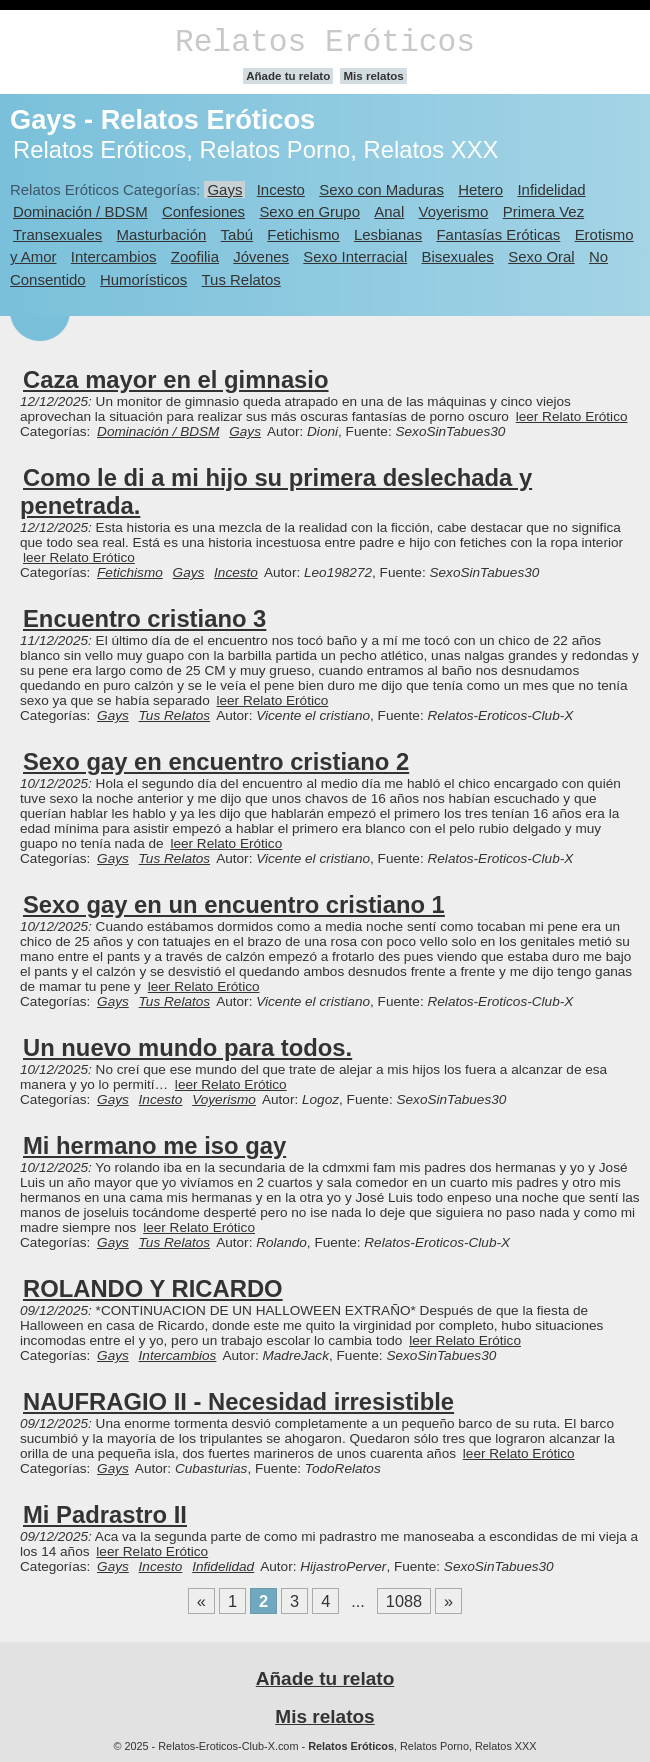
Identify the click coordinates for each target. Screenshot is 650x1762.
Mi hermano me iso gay (154, 1145)
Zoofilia (195, 256)
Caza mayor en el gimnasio (176, 379)
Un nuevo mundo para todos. (187, 1047)
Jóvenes (261, 256)
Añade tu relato (288, 76)
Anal (389, 211)
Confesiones (203, 211)
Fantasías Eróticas (498, 234)
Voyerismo (454, 211)
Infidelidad (551, 189)
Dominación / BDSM (80, 211)
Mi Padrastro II (105, 1514)
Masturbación (162, 234)
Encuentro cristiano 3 (144, 618)
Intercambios (114, 256)
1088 (404, 1601)
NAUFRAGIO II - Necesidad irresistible (238, 1401)
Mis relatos (373, 76)
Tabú (237, 234)
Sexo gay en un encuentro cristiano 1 (234, 904)
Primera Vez (543, 211)
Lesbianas (388, 234)
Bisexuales (458, 256)
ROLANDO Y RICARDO (153, 1288)
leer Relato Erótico (572, 416)
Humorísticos (143, 279)
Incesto (281, 189)
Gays (224, 189)
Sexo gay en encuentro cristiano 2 (216, 761)
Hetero (480, 189)
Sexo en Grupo (309, 211)
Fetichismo (303, 234)
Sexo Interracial (355, 256)
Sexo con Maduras (381, 189)
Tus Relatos (241, 279)
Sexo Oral (541, 256)
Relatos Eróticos (325, 42)
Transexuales (57, 234)
